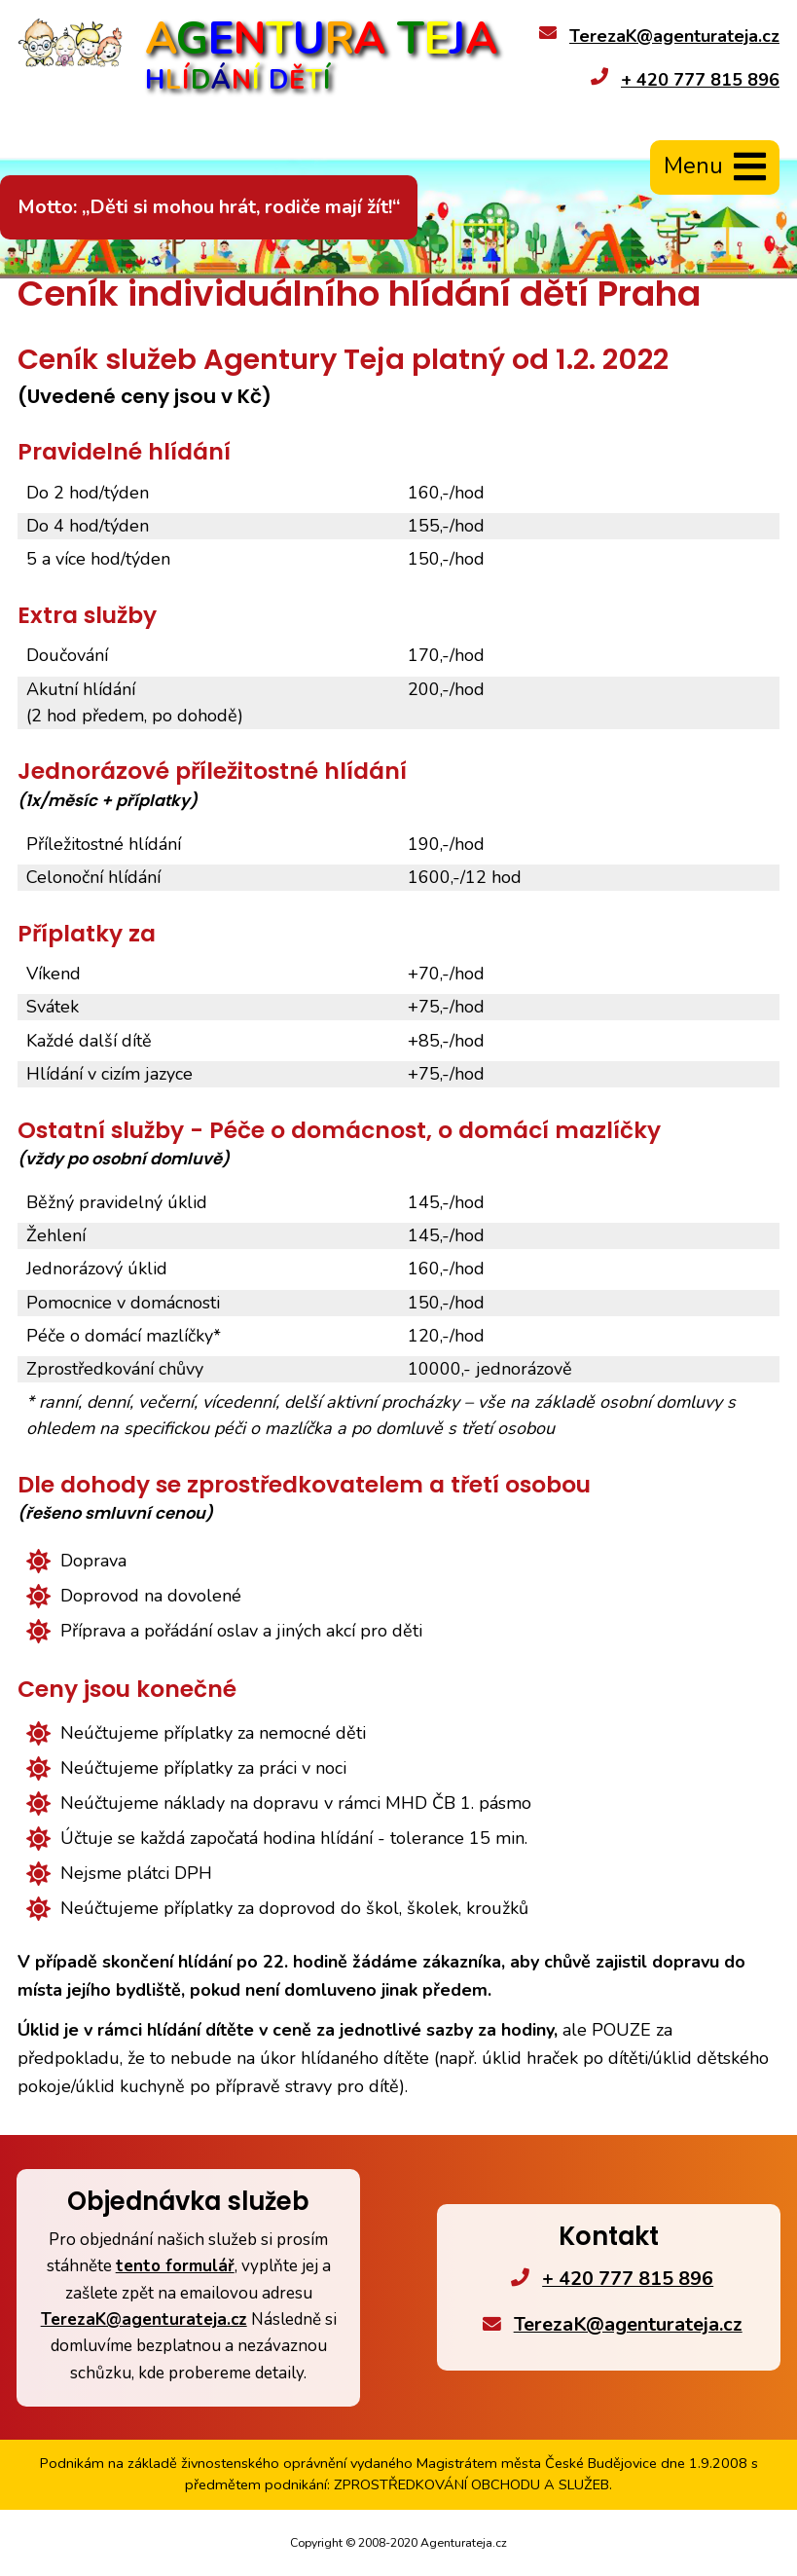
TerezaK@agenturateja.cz (674, 36)
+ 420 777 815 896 (700, 80)
